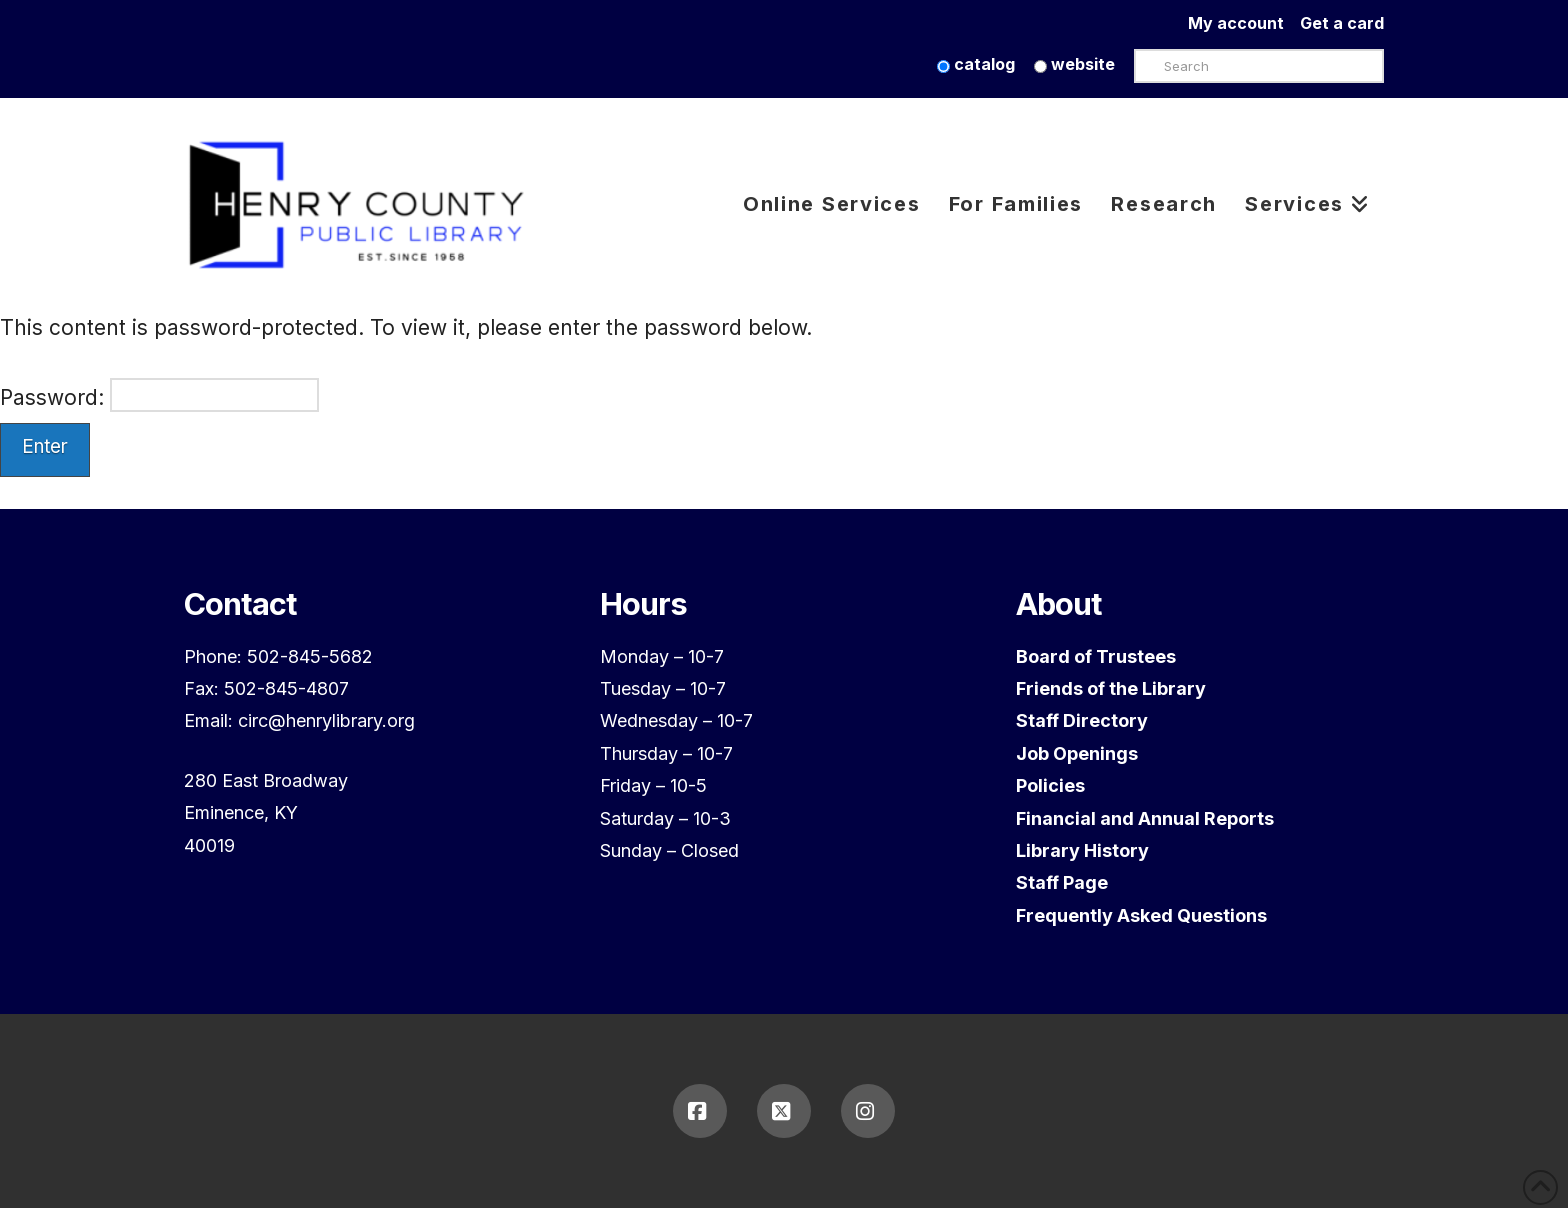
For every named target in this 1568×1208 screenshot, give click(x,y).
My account (1244, 23)
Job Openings (1077, 753)
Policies (1050, 785)
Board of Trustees (1096, 656)
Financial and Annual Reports (1145, 818)
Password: (159, 395)
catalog (976, 64)
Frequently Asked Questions (1141, 915)
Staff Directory (1082, 720)
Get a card (1342, 23)
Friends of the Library (1111, 688)
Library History (1082, 850)
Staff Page (1062, 882)
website (1074, 64)
